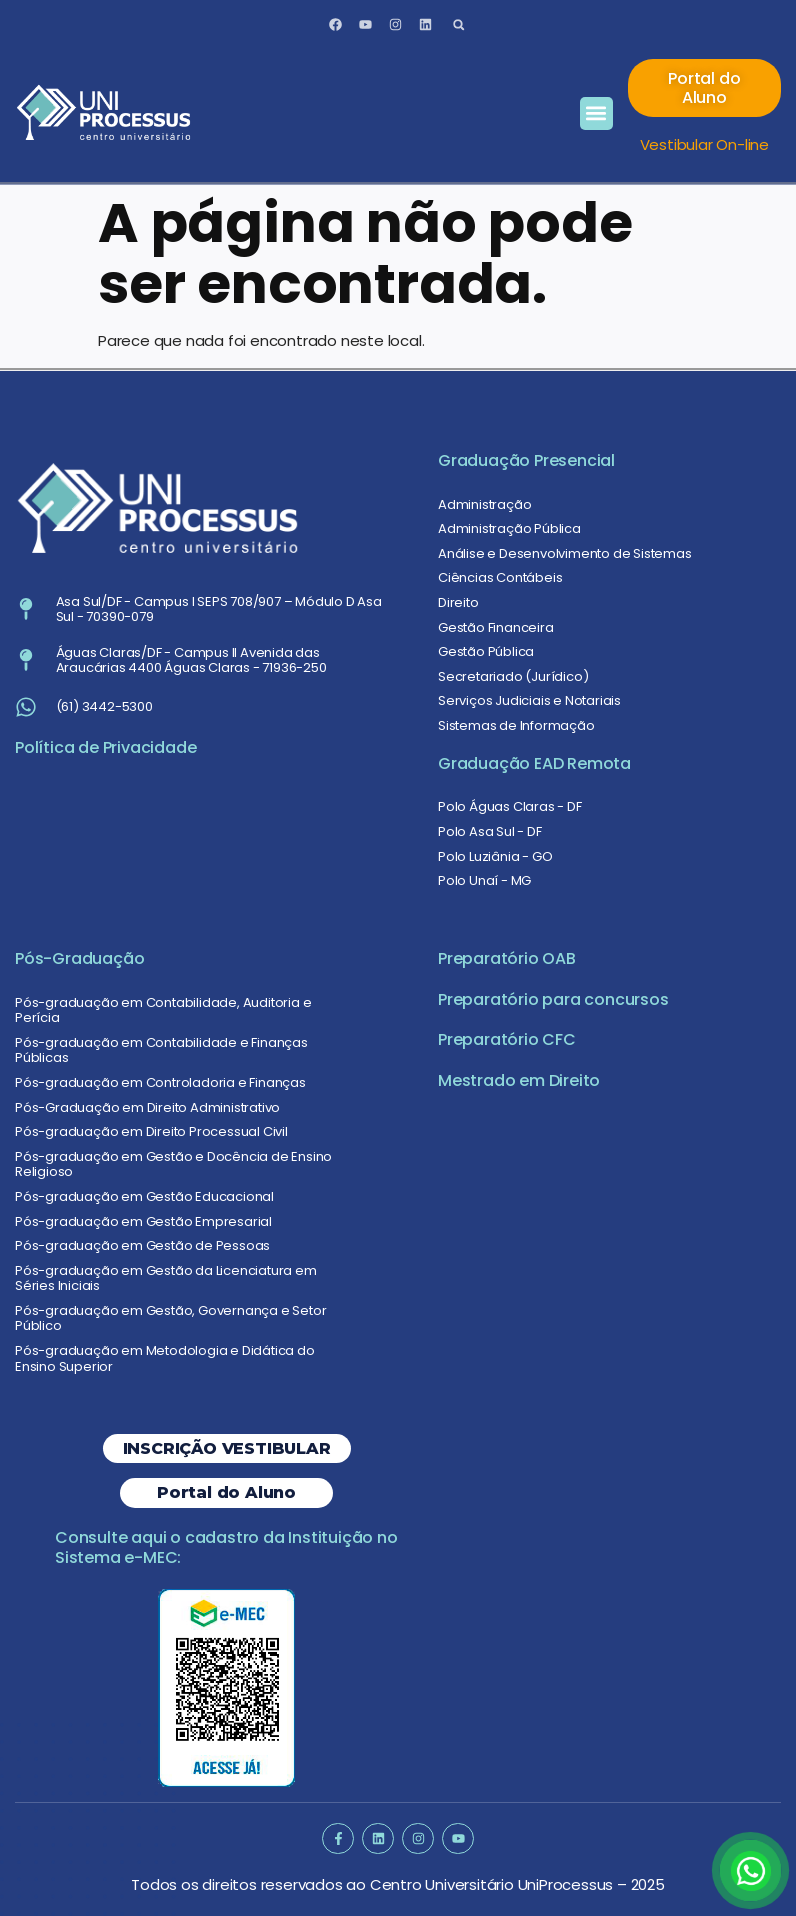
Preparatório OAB (507, 958)
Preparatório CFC (507, 1039)
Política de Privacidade (105, 747)
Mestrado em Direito (519, 1080)
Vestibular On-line (704, 144)
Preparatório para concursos (553, 999)
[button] (458, 24)
